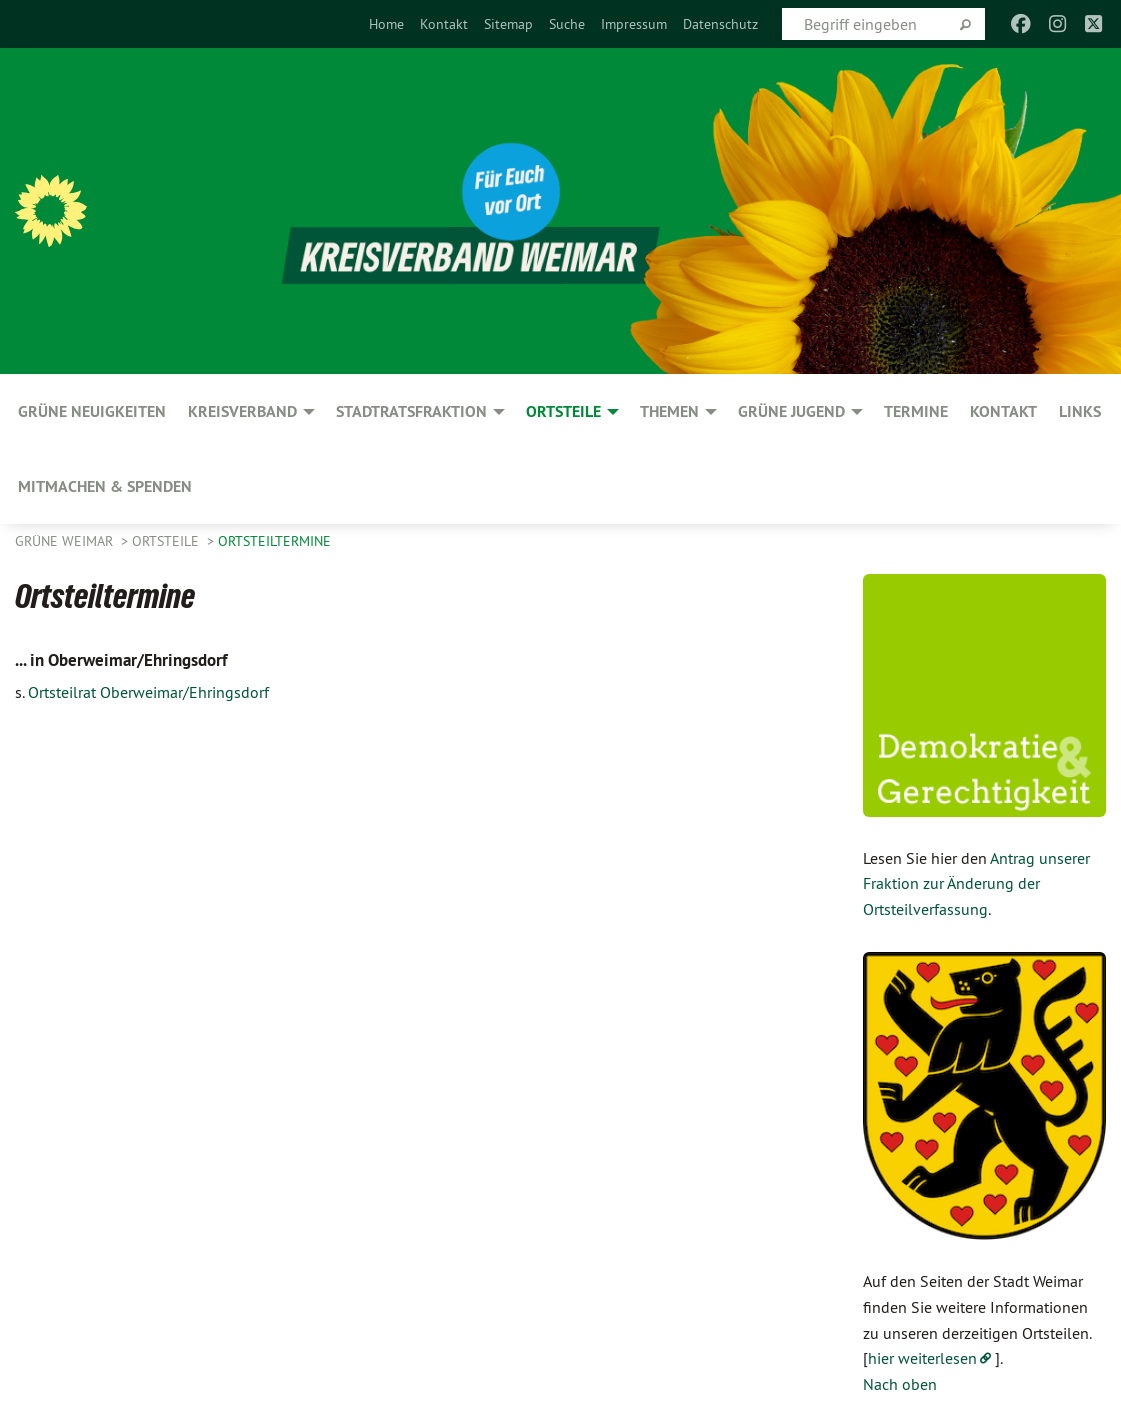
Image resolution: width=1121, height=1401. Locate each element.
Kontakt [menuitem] (1003, 411)
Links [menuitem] (1080, 411)
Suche (567, 24)
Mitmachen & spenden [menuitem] (105, 486)
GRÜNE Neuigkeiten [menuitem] (92, 411)
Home (386, 24)
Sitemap (508, 24)
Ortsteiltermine (274, 541)
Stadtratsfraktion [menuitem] (411, 411)
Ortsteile (167, 541)
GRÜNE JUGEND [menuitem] (791, 411)
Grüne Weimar (66, 541)
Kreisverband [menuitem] (242, 411)
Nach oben (900, 1384)
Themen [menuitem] (669, 411)
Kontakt (444, 24)
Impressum (634, 24)
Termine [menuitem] (916, 411)
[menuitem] (386, 24)
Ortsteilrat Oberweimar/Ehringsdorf (148, 692)
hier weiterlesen (922, 1358)
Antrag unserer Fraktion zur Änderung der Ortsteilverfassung (976, 883)
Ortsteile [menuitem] (563, 411)
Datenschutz (720, 24)
